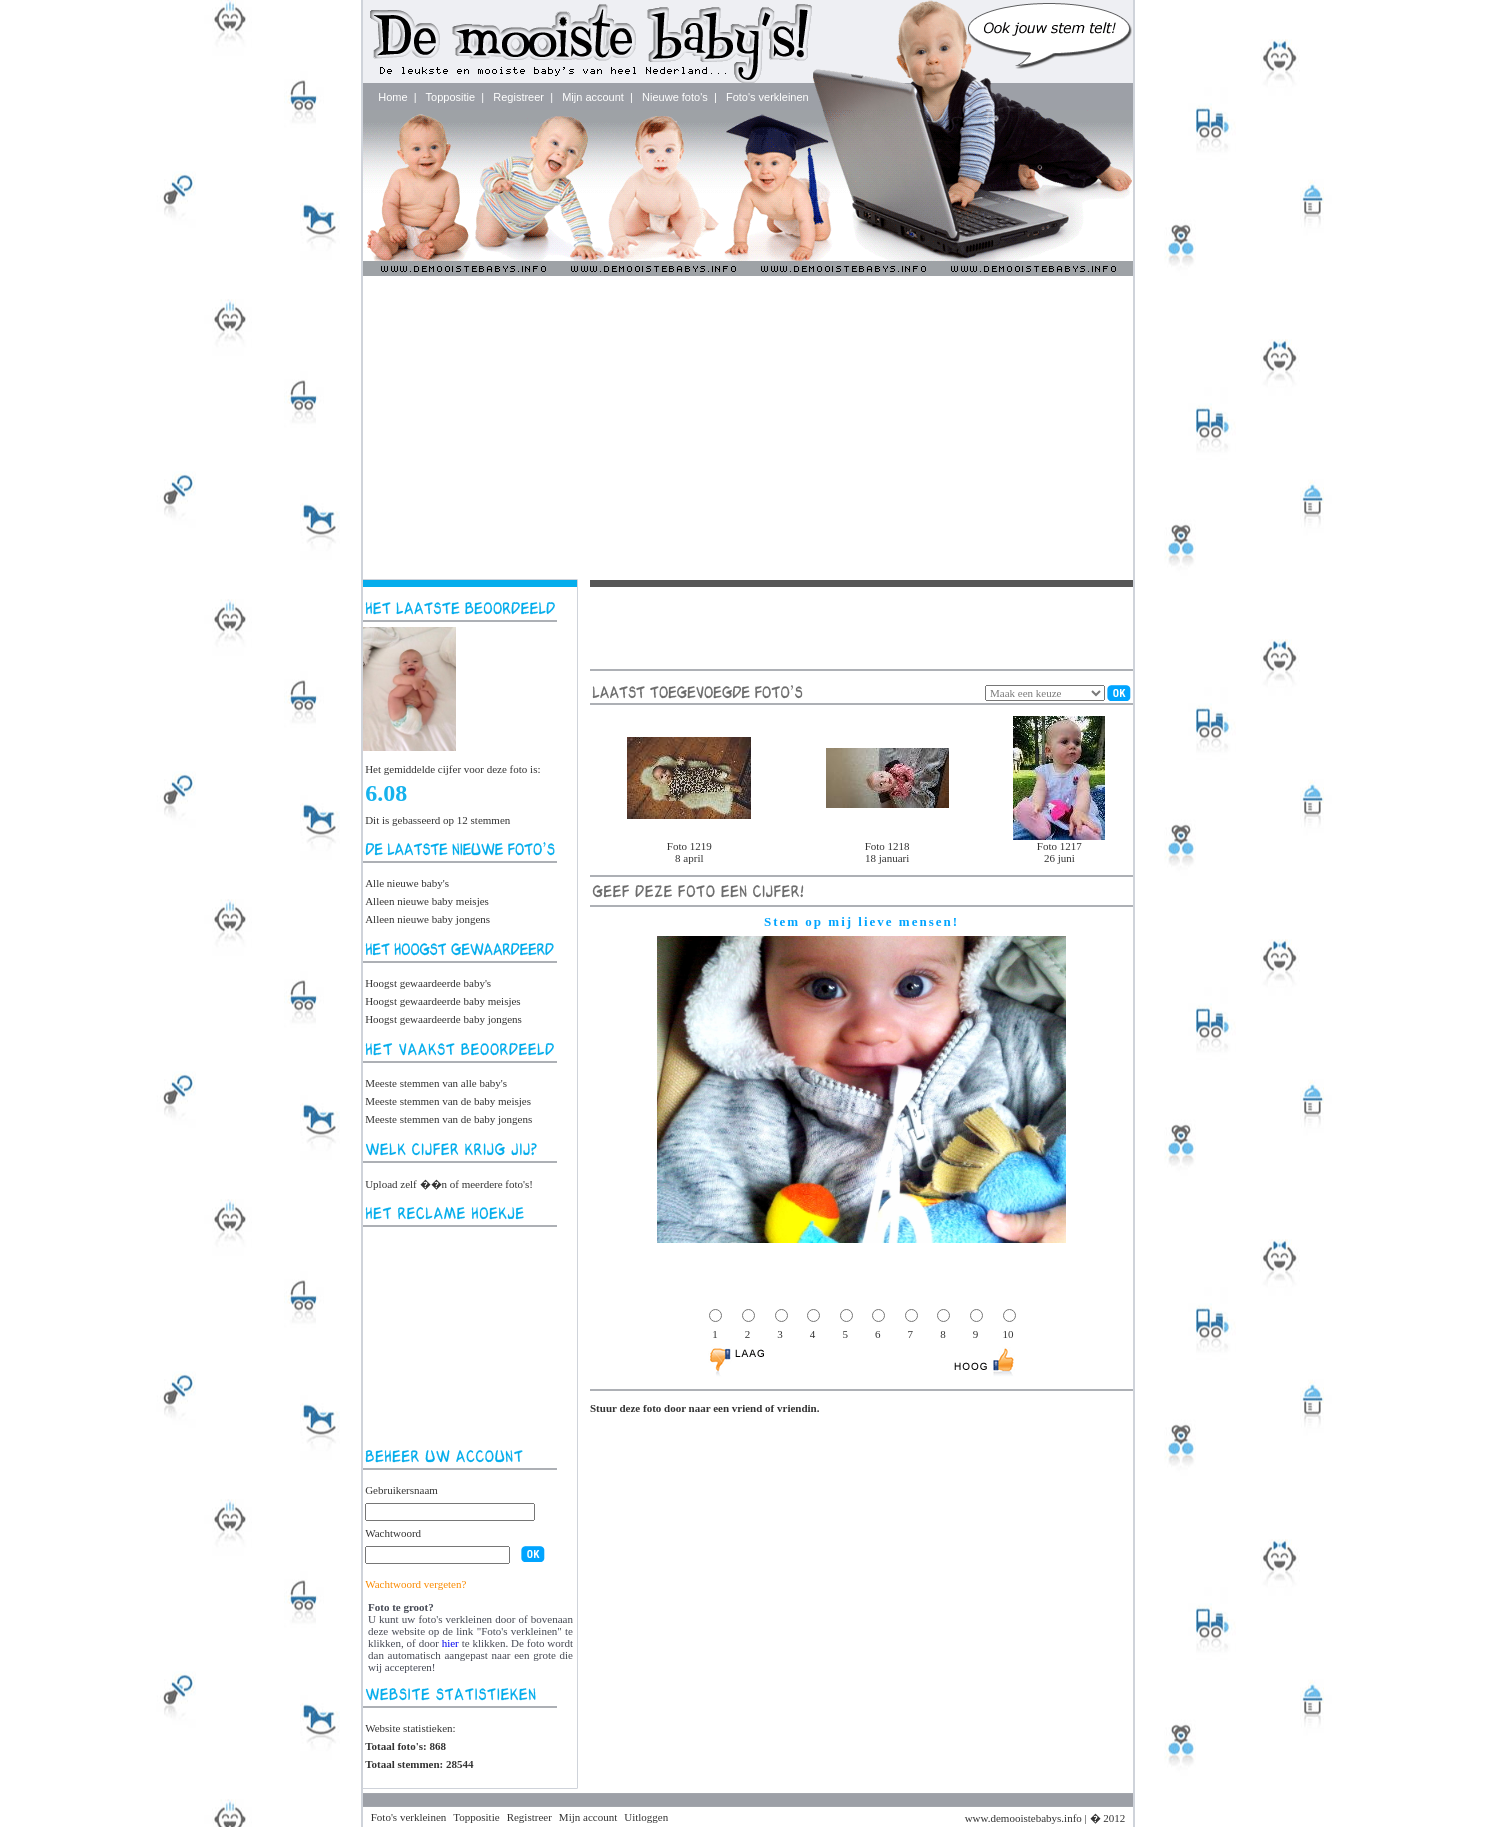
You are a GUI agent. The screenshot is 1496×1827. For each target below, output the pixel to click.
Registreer (518, 97)
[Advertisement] (748, 426)
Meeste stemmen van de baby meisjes (448, 1101)
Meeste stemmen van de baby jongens (448, 1119)
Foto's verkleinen (767, 97)
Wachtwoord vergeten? (415, 1584)
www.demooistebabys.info (1023, 1818)
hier (450, 1643)
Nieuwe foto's (675, 97)
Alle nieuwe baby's (407, 883)
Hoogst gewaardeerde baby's (428, 983)
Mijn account (593, 97)
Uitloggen (646, 1817)
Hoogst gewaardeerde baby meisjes (442, 1001)
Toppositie (451, 97)
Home (392, 97)
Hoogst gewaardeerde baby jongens (443, 1019)
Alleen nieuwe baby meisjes (427, 901)
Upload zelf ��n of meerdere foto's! (449, 1184)
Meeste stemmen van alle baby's (436, 1083)
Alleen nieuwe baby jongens (427, 919)
